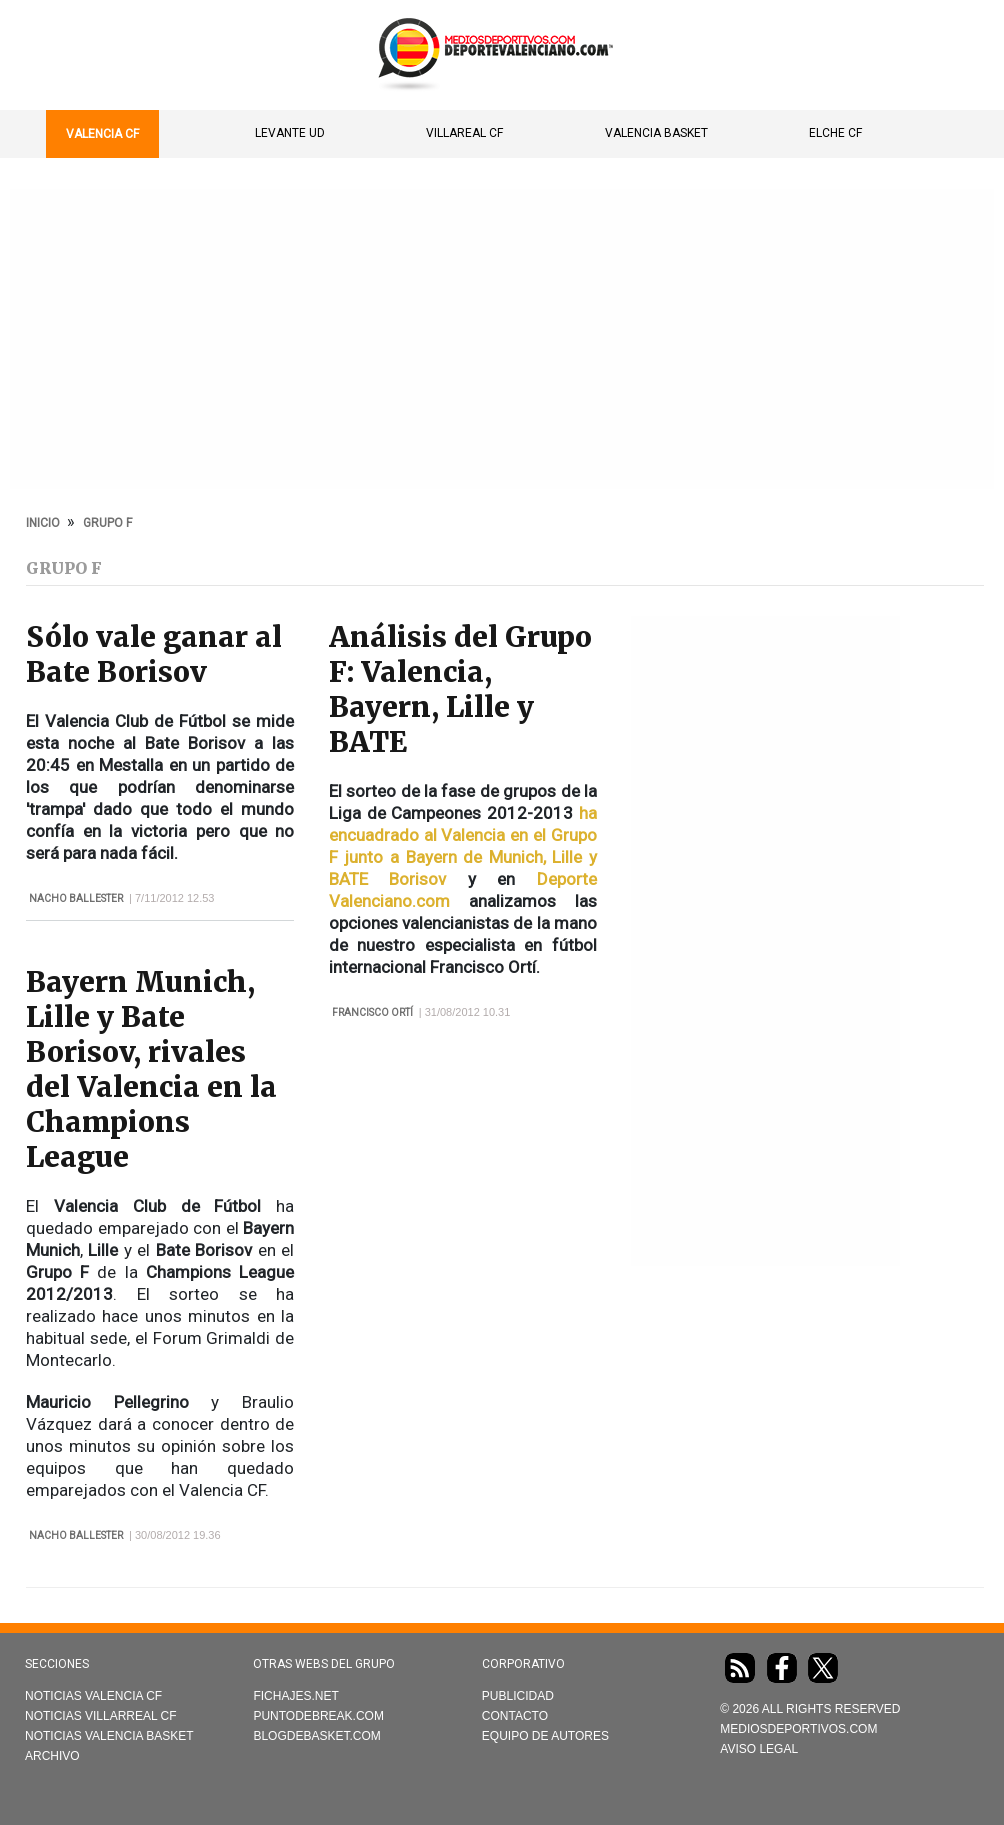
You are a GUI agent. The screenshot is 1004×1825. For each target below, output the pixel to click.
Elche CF (835, 133)
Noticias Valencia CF (93, 1696)
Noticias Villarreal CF (101, 1716)
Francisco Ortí (372, 1012)
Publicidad (518, 1696)
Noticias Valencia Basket (109, 1736)
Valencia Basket (656, 133)
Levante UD (290, 133)
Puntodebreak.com (318, 1716)
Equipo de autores (545, 1736)
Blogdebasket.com (316, 1736)
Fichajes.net (295, 1696)
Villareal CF (464, 133)
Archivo (52, 1756)
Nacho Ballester (76, 898)
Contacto (515, 1716)
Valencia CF (102, 134)
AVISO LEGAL (759, 1749)
